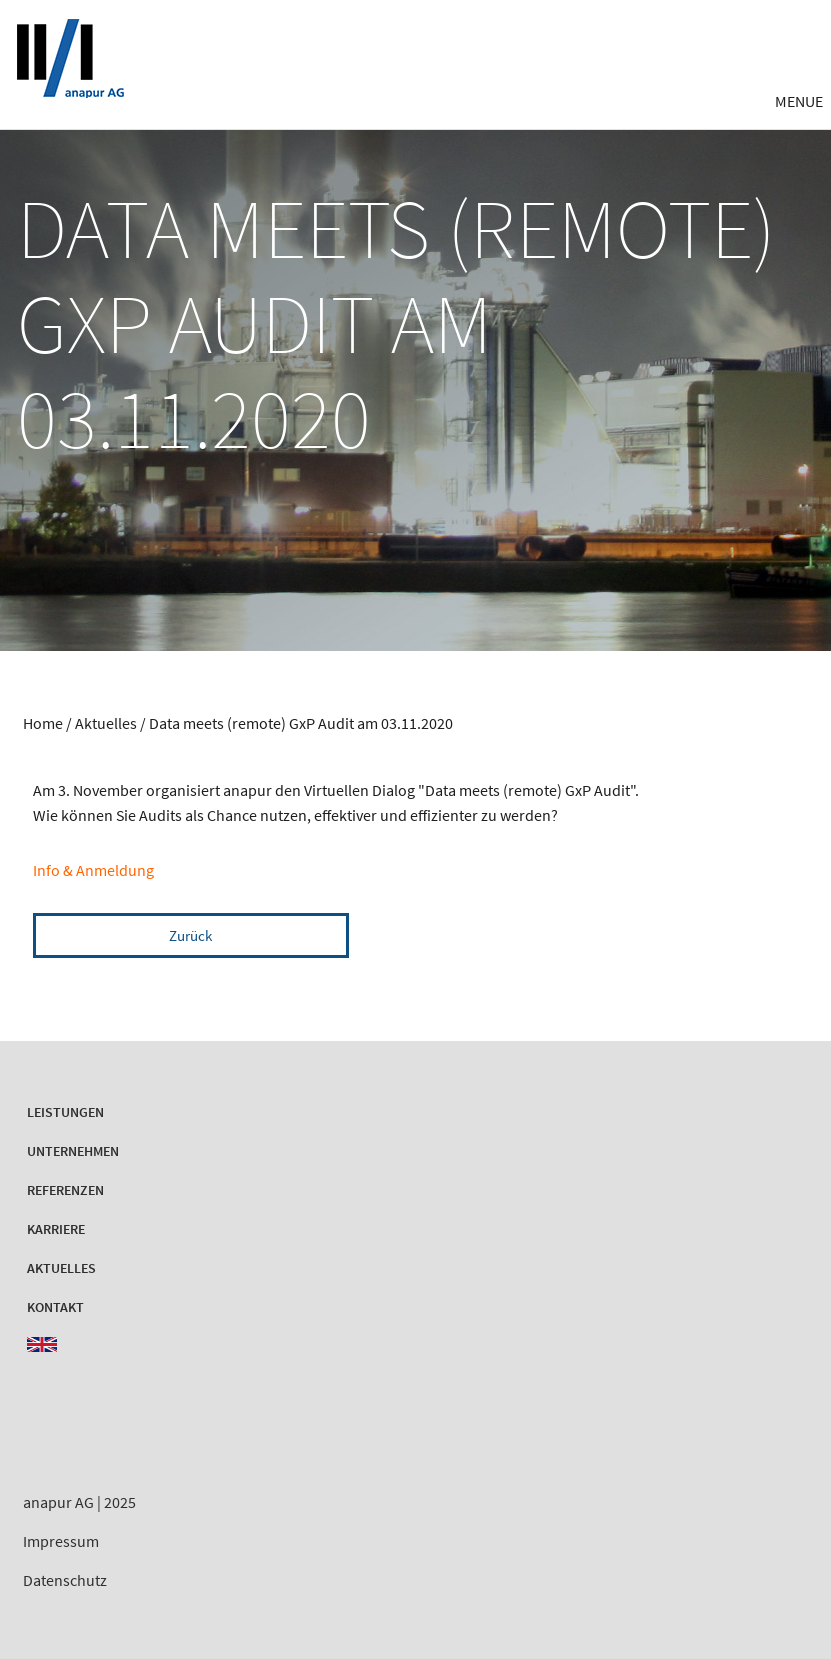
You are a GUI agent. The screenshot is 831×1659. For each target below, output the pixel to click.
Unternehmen (73, 1151)
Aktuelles (107, 723)
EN (42, 1344)
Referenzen (65, 1190)
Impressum (61, 1541)
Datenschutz (65, 1580)
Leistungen (65, 1112)
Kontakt (55, 1307)
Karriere (56, 1229)
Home (43, 723)
